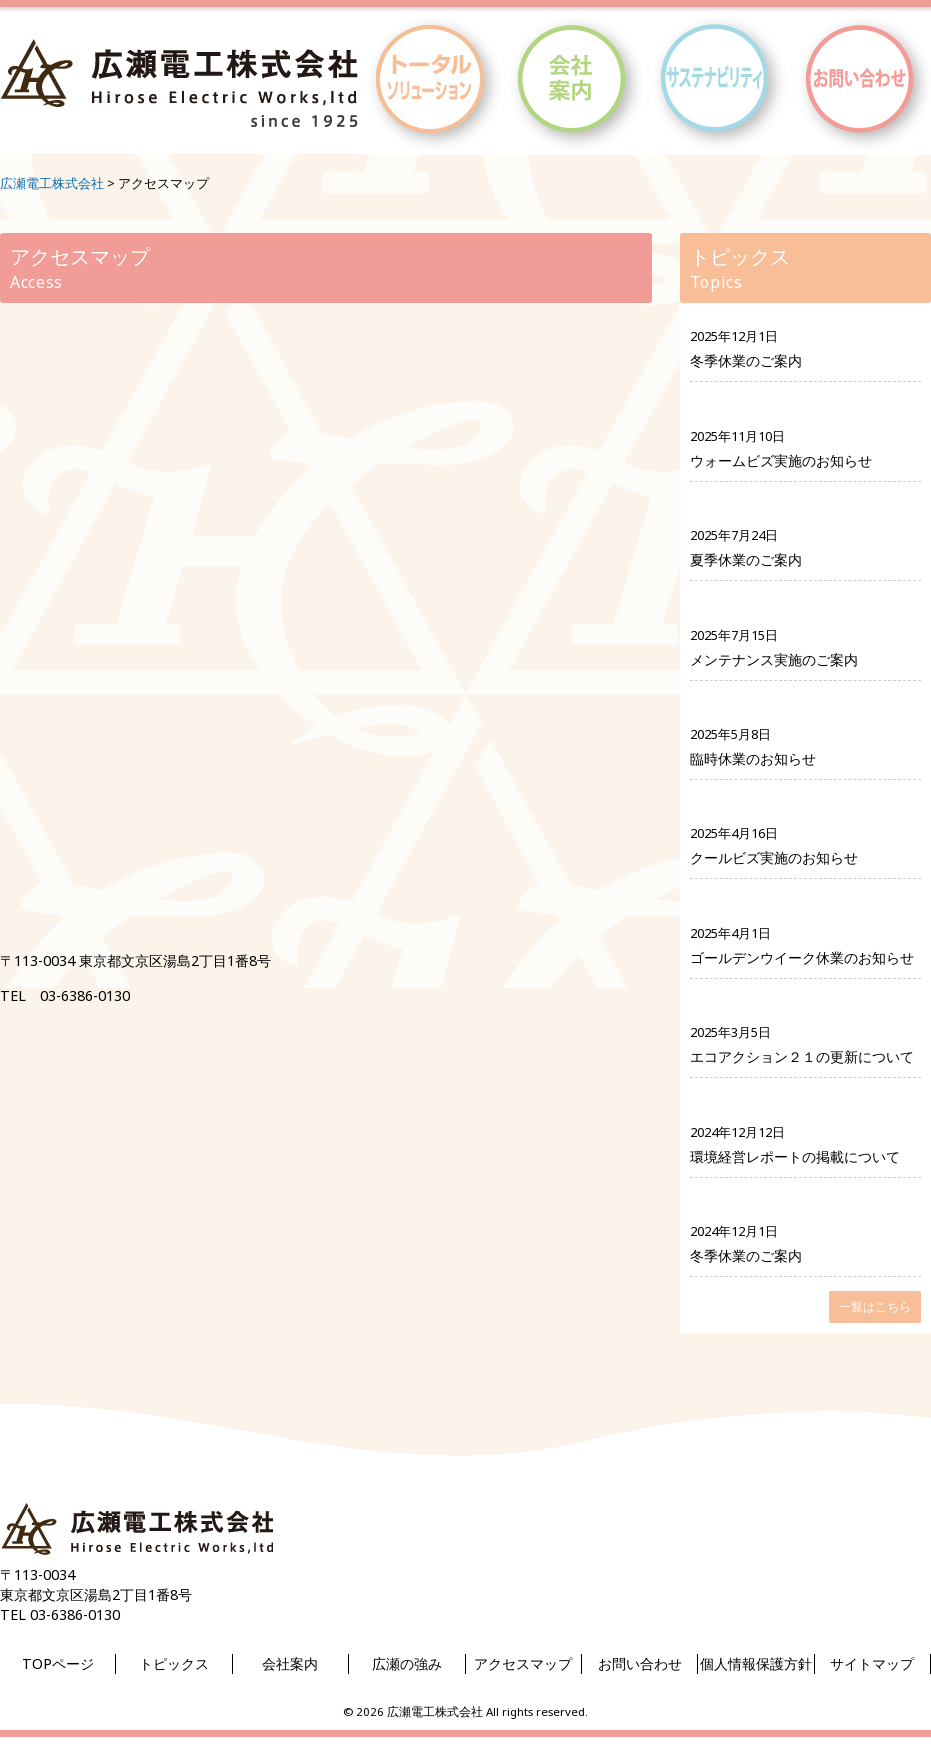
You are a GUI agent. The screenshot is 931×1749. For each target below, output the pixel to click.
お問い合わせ (640, 1663)
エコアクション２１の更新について (802, 1056)
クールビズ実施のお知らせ (774, 857)
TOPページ (58, 1663)
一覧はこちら (875, 1306)
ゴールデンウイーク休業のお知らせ (802, 957)
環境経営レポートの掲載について (795, 1156)
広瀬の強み (407, 1663)
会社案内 (290, 1663)
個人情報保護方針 (756, 1663)
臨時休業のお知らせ (753, 758)
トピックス (174, 1663)
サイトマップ (872, 1663)
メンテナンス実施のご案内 (774, 659)
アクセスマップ (523, 1663)
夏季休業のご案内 (746, 559)
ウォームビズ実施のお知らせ (781, 460)
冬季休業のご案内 (746, 360)
